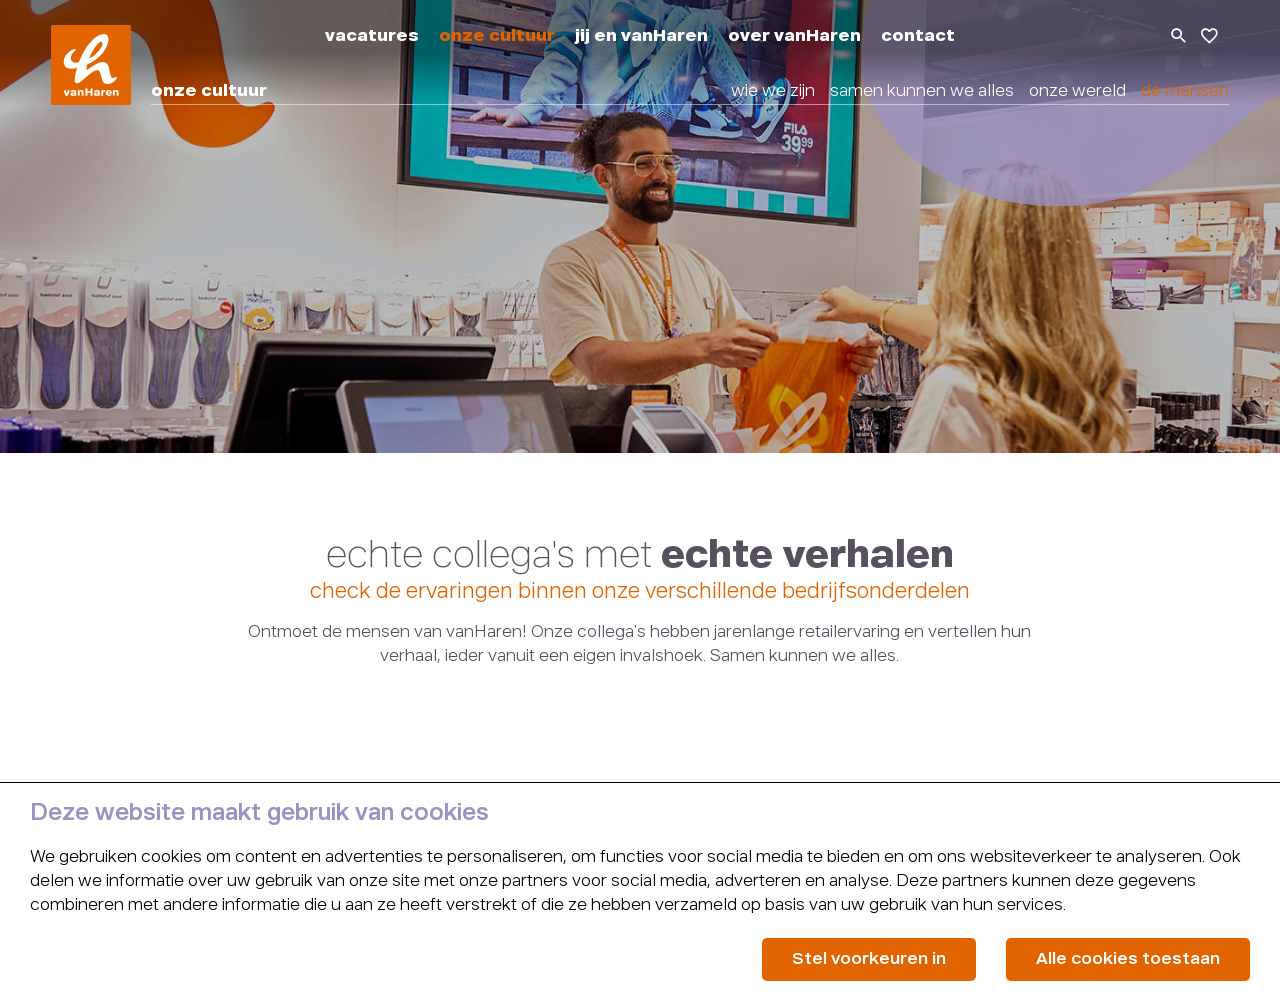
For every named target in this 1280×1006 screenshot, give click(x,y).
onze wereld (1077, 92)
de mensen (1185, 92)
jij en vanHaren (641, 37)
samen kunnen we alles (922, 92)
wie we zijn (773, 92)
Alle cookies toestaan (1128, 959)
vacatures (372, 37)
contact (918, 37)
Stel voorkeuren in (869, 959)
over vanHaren (794, 37)
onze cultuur (497, 37)
